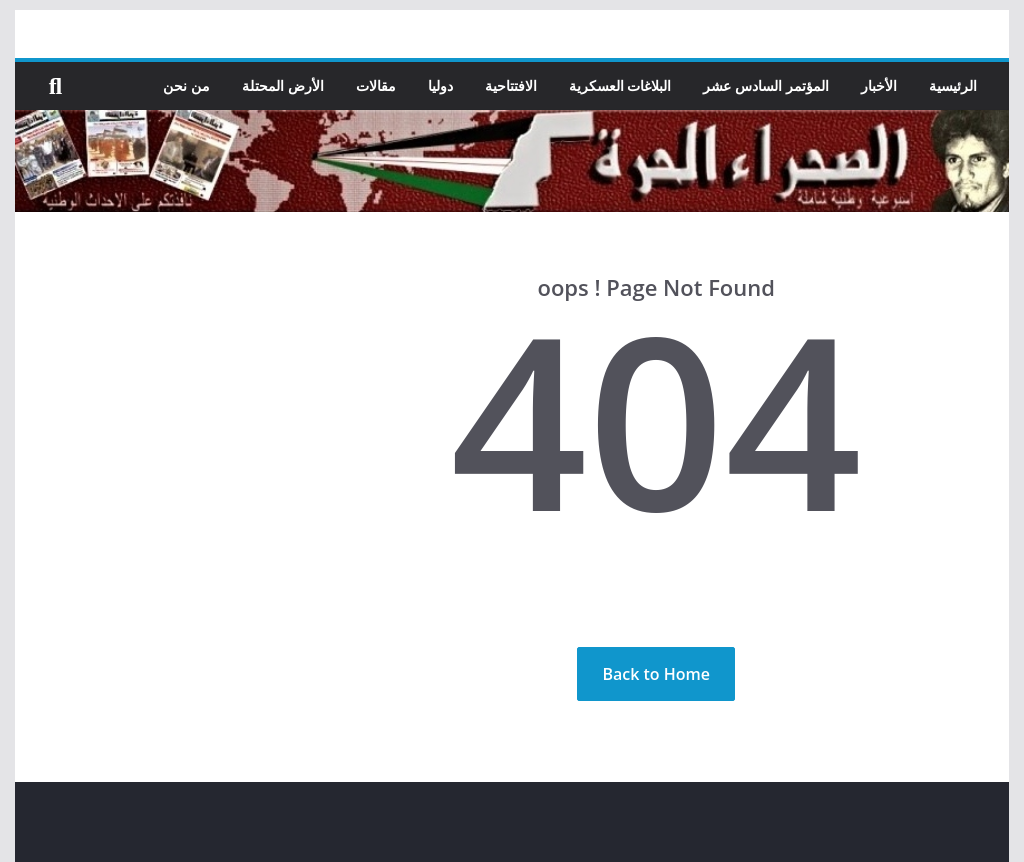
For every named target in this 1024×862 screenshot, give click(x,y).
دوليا (440, 85)
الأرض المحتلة (284, 85)
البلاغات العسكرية (620, 85)
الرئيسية (953, 85)
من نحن (187, 85)
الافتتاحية (511, 85)
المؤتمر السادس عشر (766, 85)
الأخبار (879, 85)
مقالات (376, 85)
